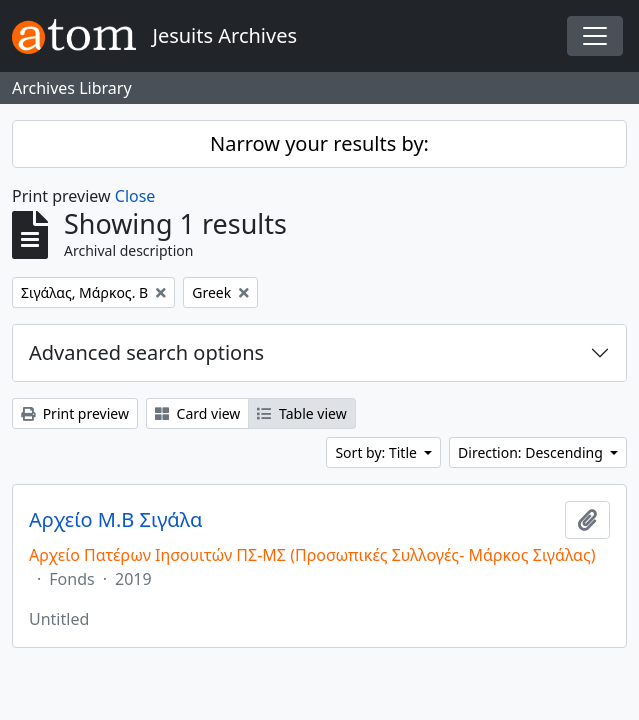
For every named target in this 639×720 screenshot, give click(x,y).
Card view (197, 413)
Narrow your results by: (319, 143)
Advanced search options (146, 352)
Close (135, 196)
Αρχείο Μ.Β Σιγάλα (115, 520)
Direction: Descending (532, 452)
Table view (301, 413)
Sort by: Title (377, 452)
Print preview (75, 413)
